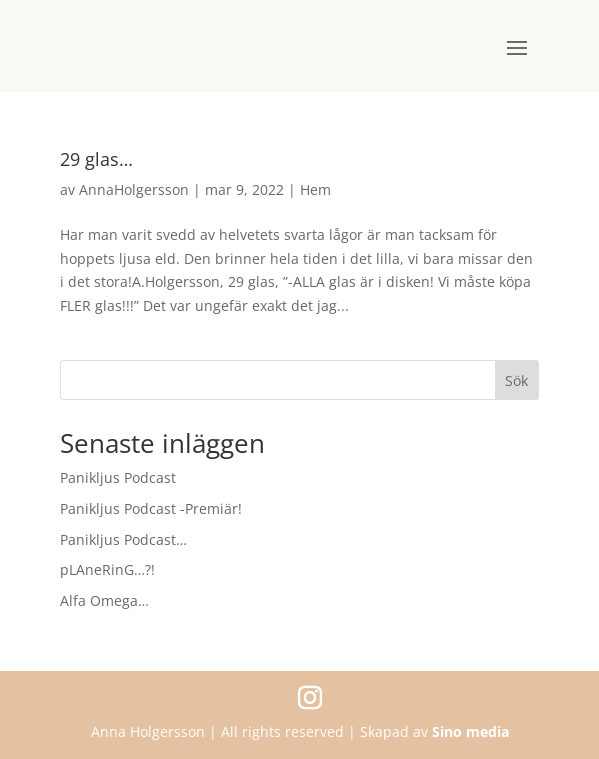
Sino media (470, 731)
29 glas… (96, 159)
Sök (516, 380)
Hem (315, 189)
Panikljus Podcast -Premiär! (151, 508)
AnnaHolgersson (134, 189)
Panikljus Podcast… (123, 539)
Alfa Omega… (104, 600)
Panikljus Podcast (118, 477)
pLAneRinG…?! (107, 569)
